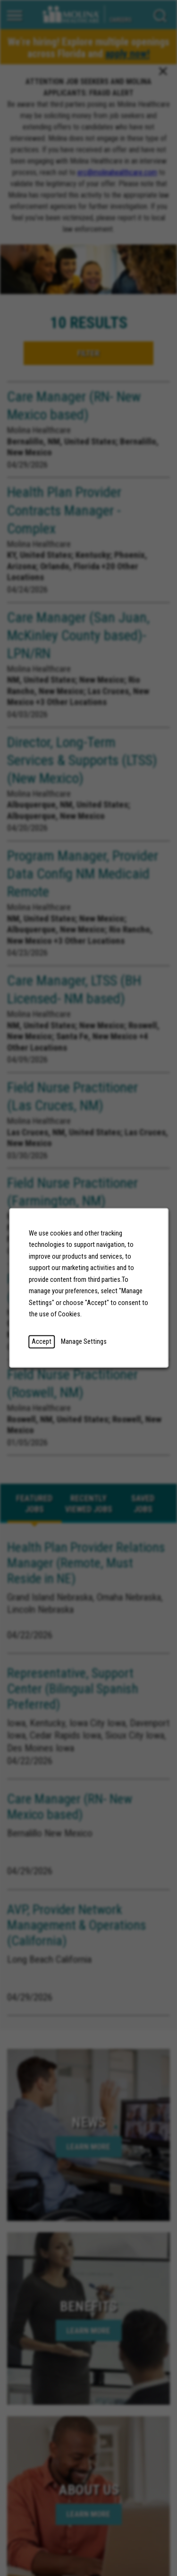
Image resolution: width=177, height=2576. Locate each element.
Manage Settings (84, 1342)
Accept (41, 1342)
